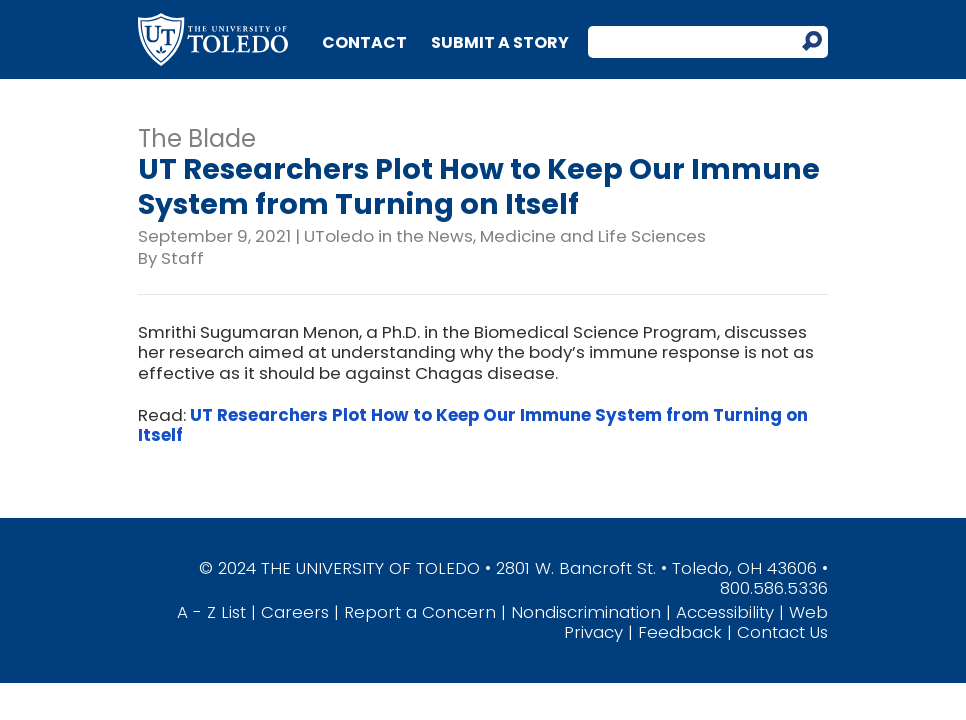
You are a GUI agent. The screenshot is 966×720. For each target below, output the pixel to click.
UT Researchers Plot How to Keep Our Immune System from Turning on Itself (473, 425)
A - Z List (211, 612)
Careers (295, 612)
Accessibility (725, 612)
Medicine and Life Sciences (593, 236)
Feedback (680, 632)
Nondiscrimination (586, 612)
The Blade (197, 138)
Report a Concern (420, 612)
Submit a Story (500, 42)
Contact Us (782, 632)
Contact (364, 42)
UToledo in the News (388, 236)
